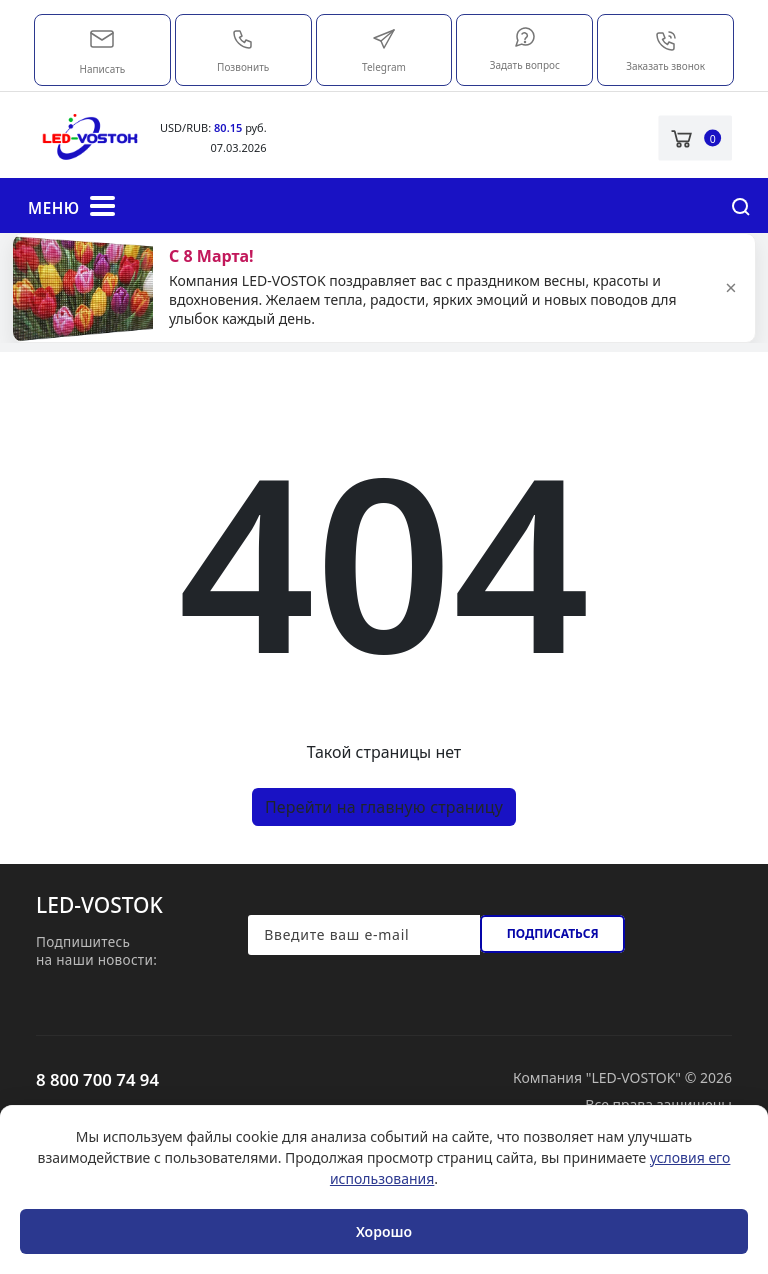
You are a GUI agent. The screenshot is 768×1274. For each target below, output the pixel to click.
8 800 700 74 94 (97, 1079)
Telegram (384, 50)
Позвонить (243, 50)
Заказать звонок (665, 51)
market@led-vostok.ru (102, 37)
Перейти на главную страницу (384, 807)
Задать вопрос (525, 48)
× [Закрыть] (730, 288)
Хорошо (384, 1231)
